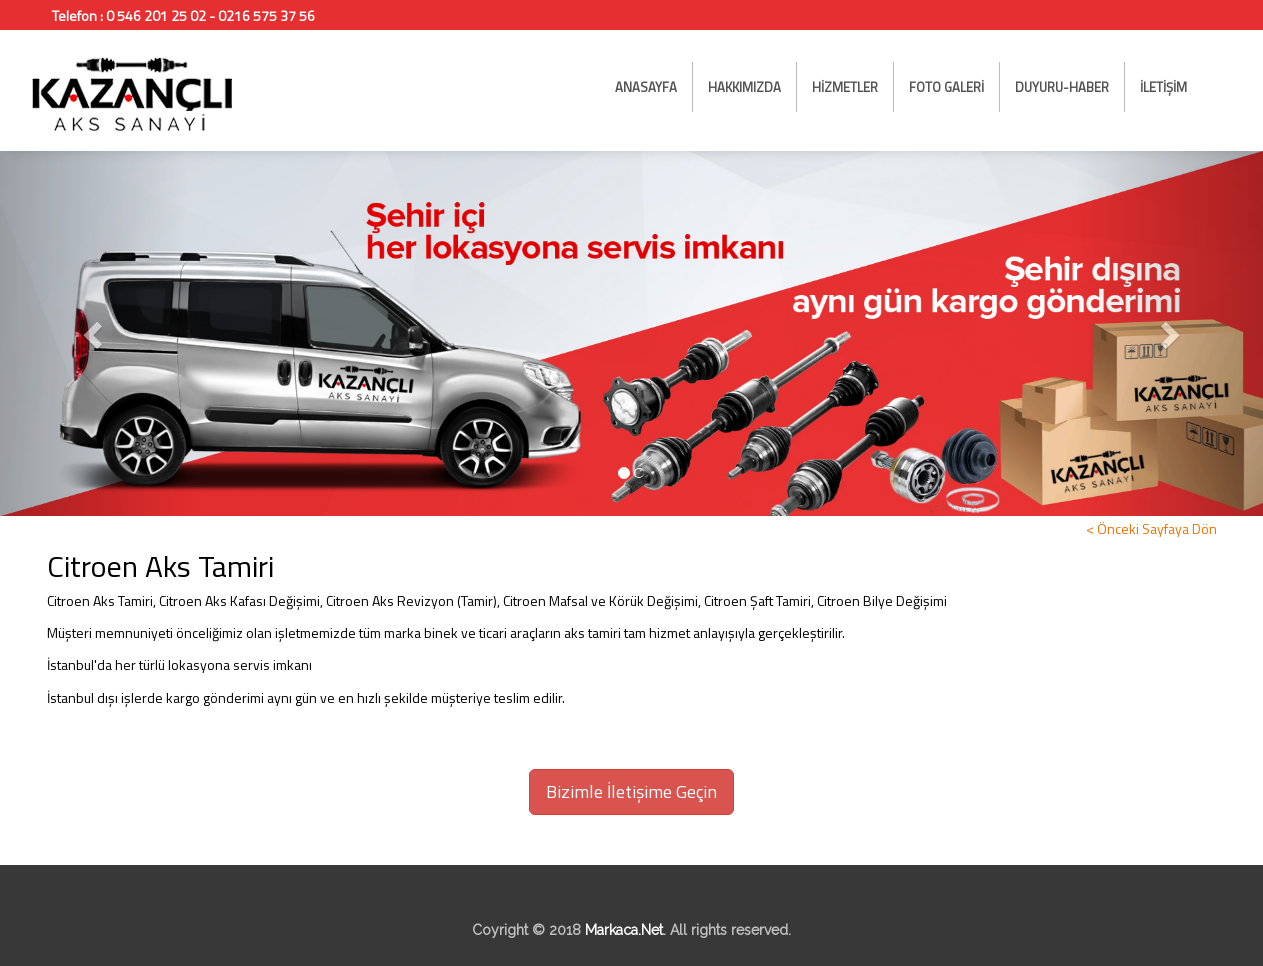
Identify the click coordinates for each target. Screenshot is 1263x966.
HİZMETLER (845, 87)
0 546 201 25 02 (156, 15)
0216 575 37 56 (266, 15)
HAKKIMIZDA (744, 87)
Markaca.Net (624, 930)
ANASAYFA (646, 87)
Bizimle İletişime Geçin (631, 791)
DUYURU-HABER (1062, 87)
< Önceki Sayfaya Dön (1151, 528)
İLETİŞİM (1163, 87)
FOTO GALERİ (946, 87)
